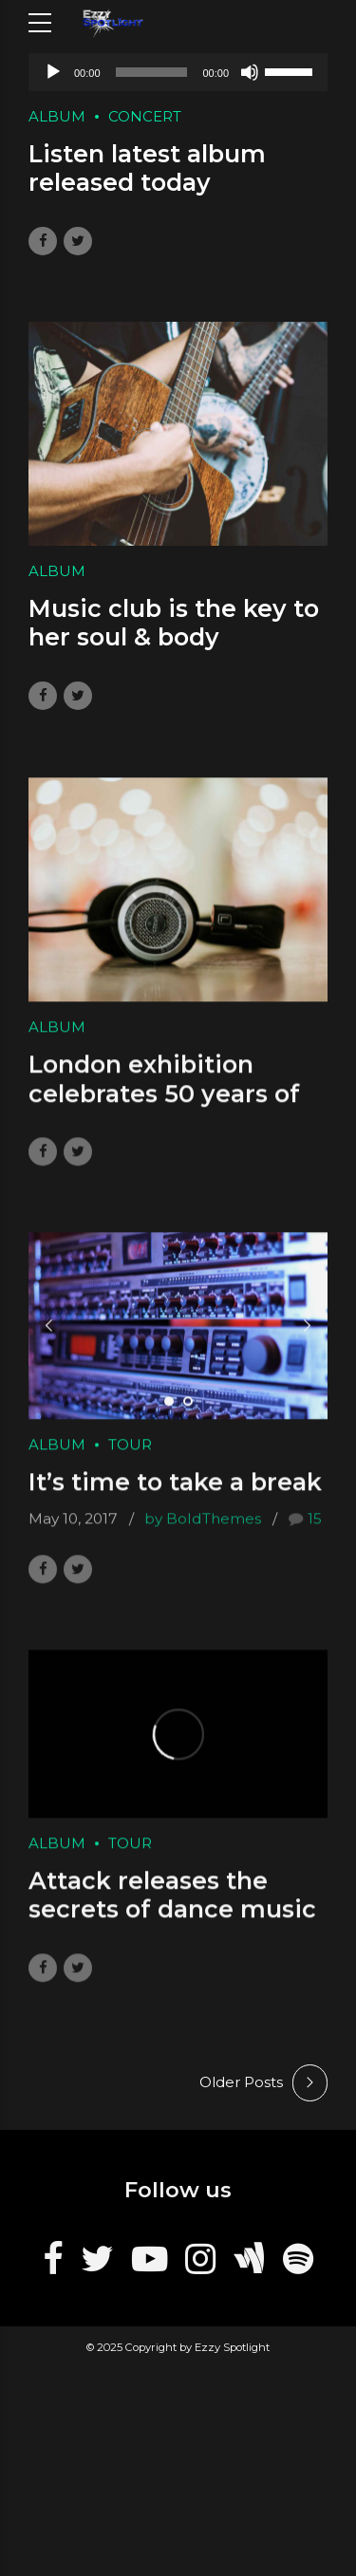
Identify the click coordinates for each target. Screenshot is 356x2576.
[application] (178, 72)
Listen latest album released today (147, 168)
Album (56, 116)
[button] (49, 1343)
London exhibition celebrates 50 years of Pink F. (164, 1110)
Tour (130, 1462)
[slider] (152, 72)
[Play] (53, 72)
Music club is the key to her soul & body (173, 623)
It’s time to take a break (175, 1499)
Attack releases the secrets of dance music (172, 1912)
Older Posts (241, 2082)
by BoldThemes (202, 1536)
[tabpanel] (178, 1343)
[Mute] (249, 72)
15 (315, 1536)
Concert (144, 116)
